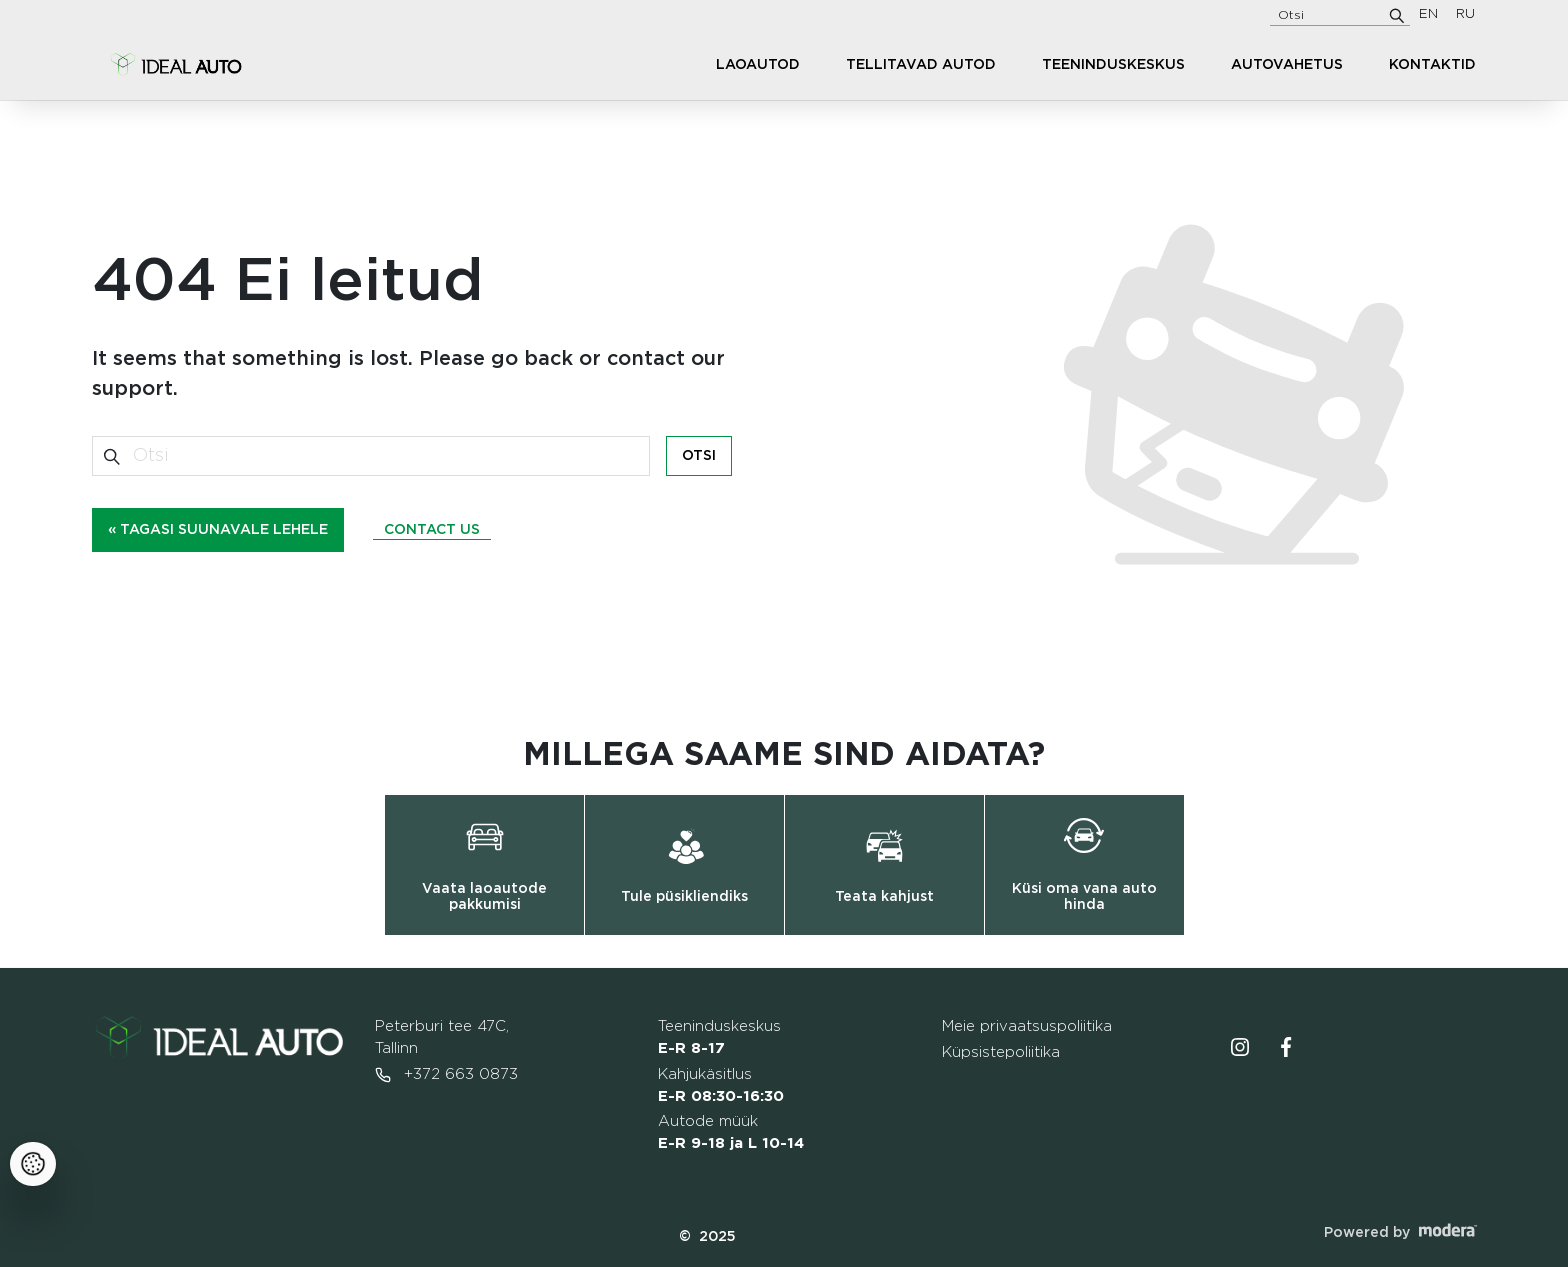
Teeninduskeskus (1113, 65)
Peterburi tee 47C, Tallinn (442, 1037)
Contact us (432, 530)
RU (1465, 14)
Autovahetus (1287, 65)
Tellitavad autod (921, 65)
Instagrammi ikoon (1240, 1047)
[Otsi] (1397, 15)
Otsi (699, 456)
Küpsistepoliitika (1001, 1052)
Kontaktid (1432, 65)
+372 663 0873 (446, 1075)
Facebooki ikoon (1286, 1047)
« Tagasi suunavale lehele (218, 530)
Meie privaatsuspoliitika (1027, 1026)
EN (1428, 14)
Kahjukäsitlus (721, 1085)
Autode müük (731, 1132)
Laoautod (758, 65)
